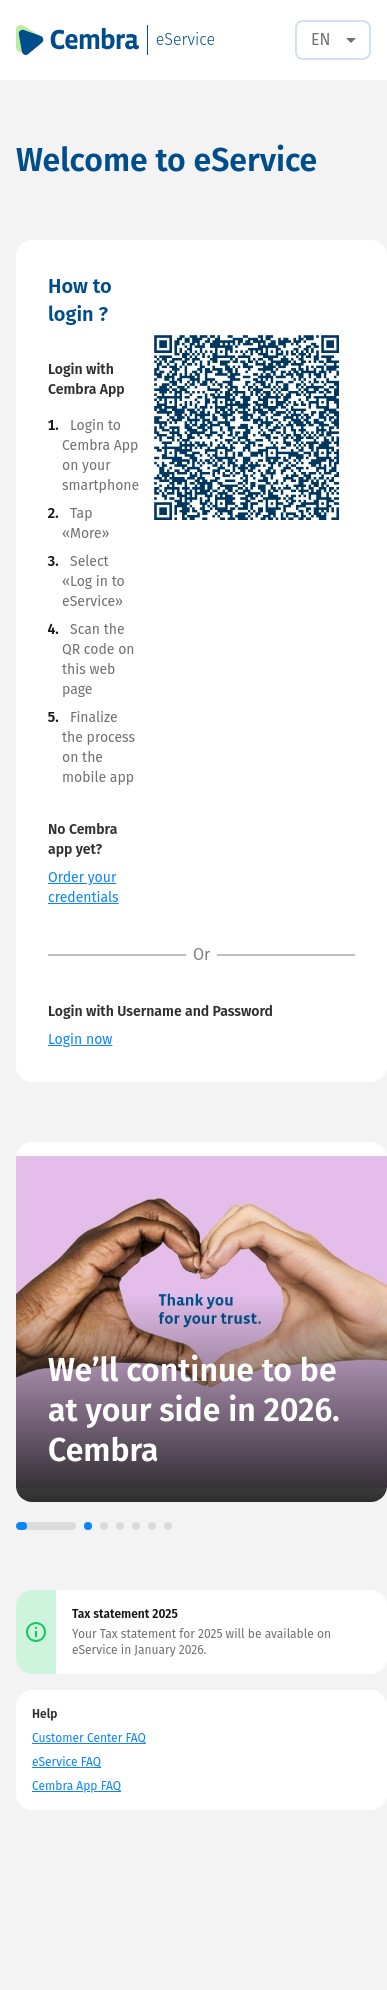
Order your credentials (83, 887)
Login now (80, 1039)
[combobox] (333, 40)
